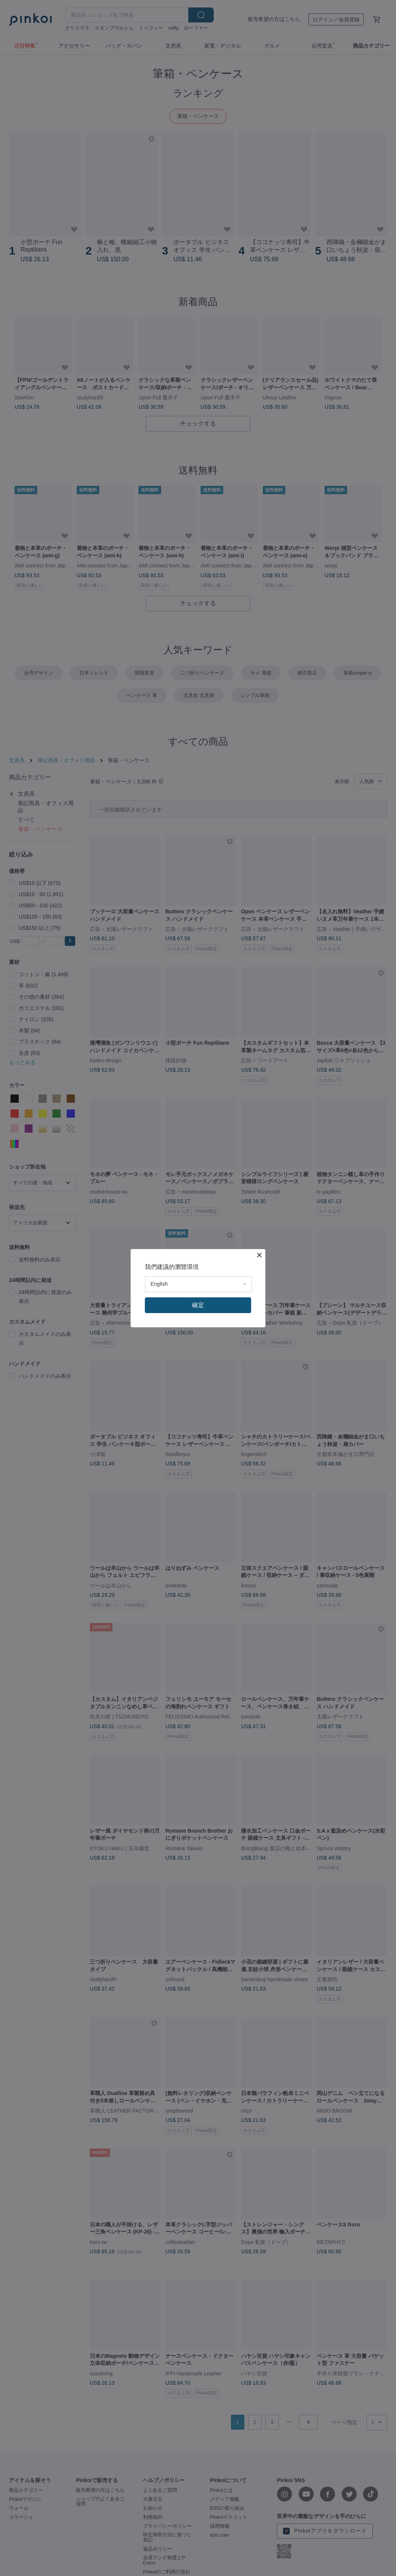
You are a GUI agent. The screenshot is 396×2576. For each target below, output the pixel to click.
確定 (198, 1305)
